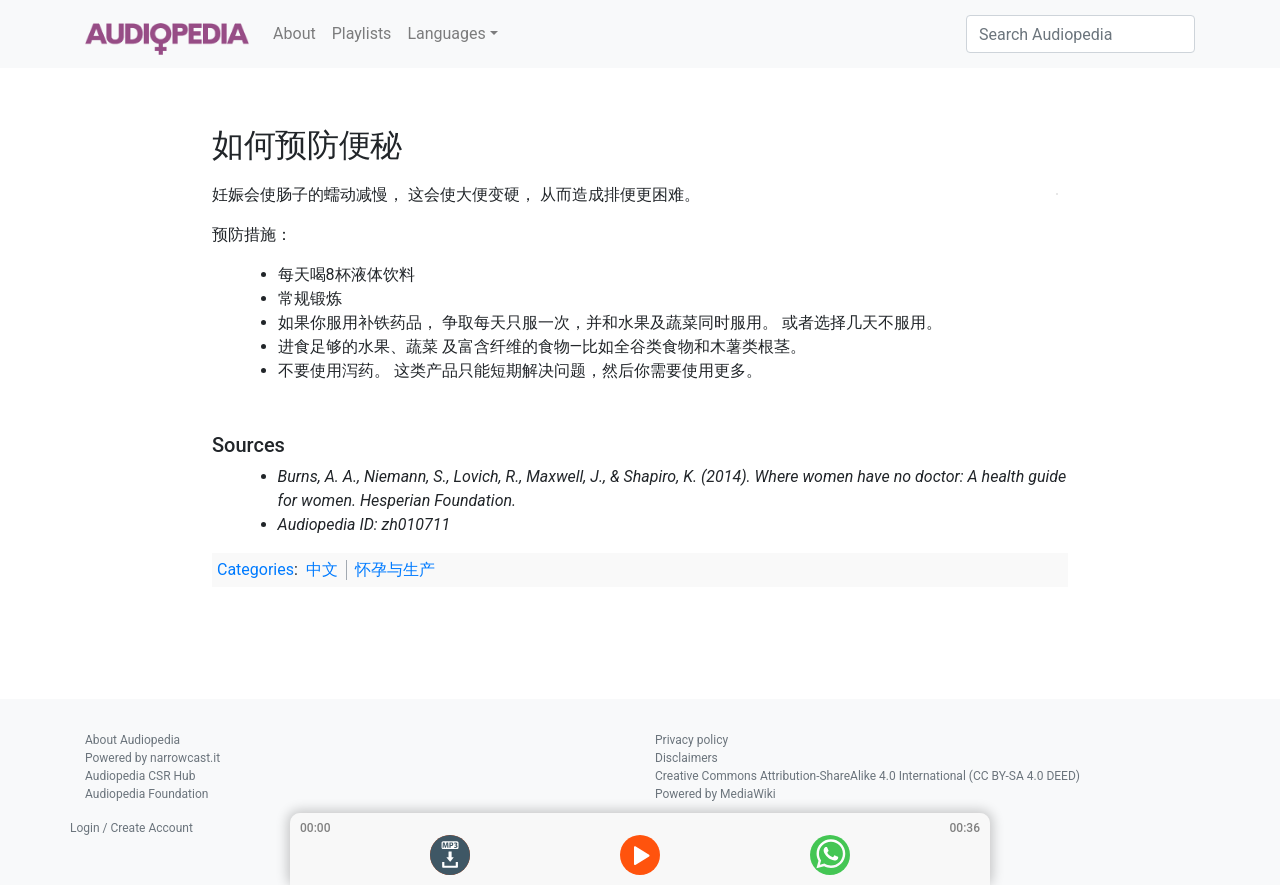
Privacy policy (691, 740)
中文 (322, 569)
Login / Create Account (131, 828)
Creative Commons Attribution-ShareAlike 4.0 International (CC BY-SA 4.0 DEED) (867, 776)
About (294, 33)
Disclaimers (686, 758)
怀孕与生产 (395, 569)
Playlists (362, 33)
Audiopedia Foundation (146, 794)
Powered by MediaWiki (715, 794)
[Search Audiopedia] (1080, 34)
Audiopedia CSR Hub (140, 776)
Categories (255, 569)
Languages (446, 33)
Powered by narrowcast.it (152, 758)
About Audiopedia (132, 740)
